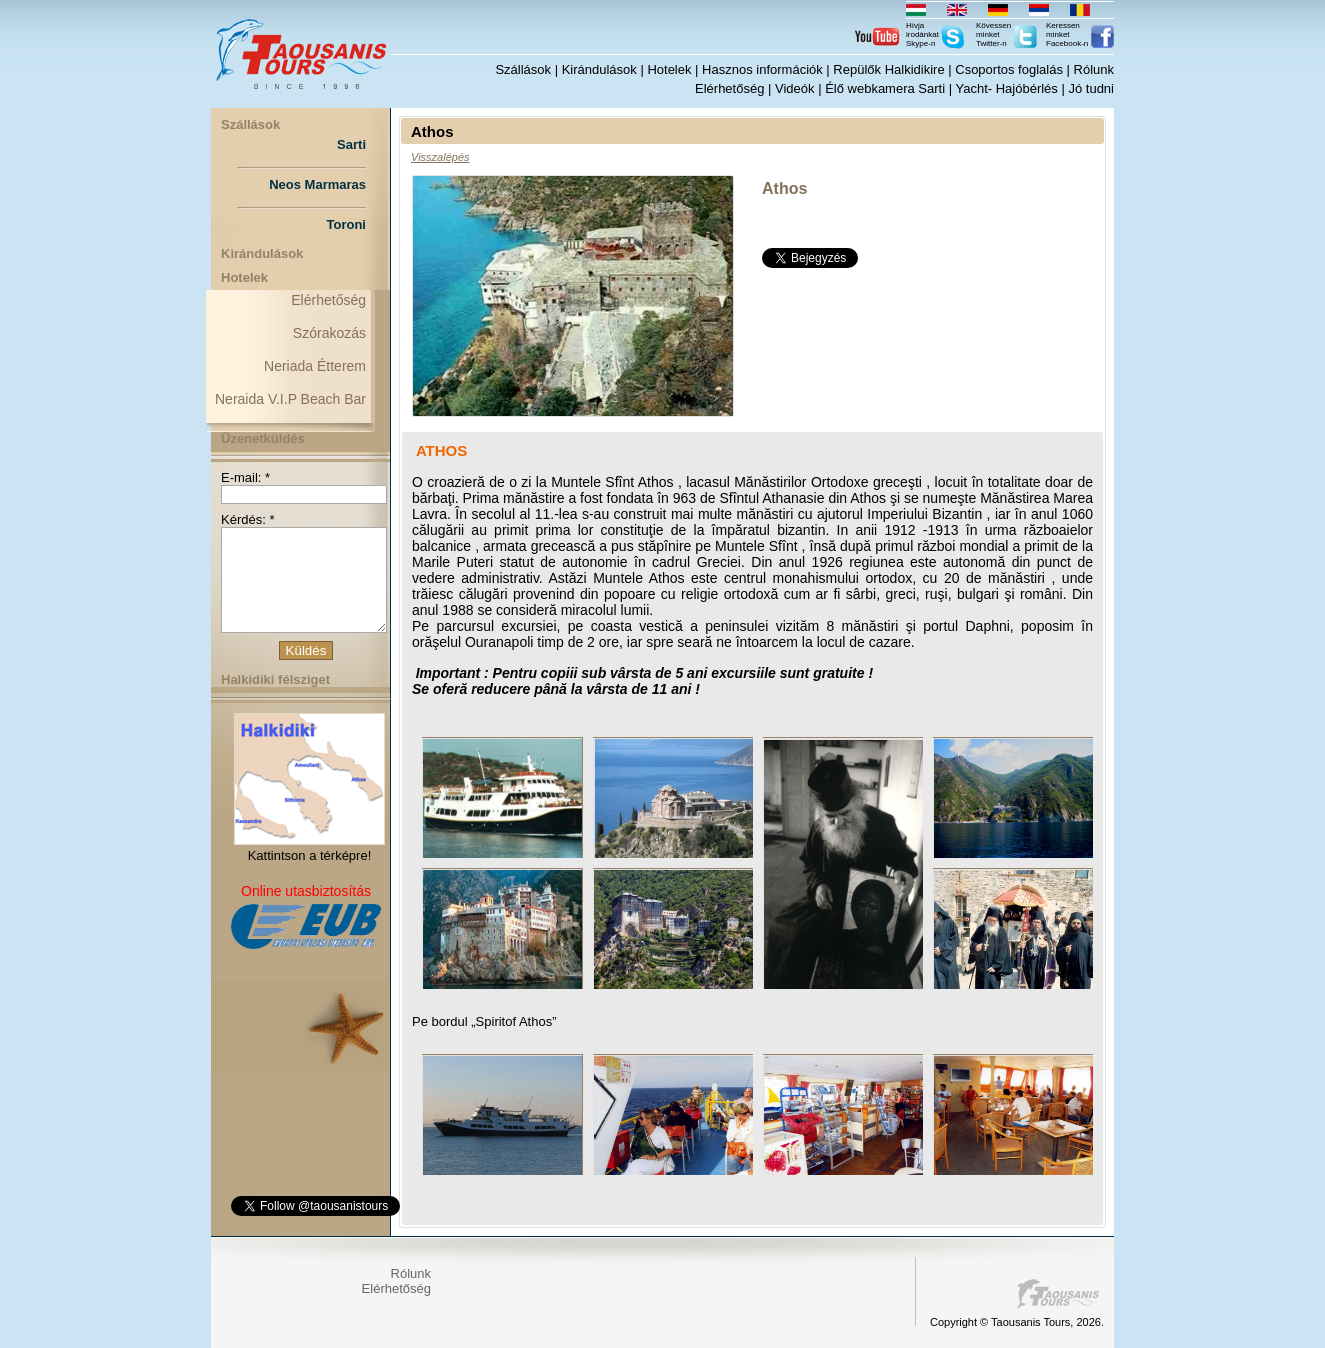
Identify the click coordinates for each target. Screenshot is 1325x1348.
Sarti (351, 144)
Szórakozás (329, 333)
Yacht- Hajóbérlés (1006, 88)
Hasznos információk (762, 69)
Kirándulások (599, 69)
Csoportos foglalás (1009, 69)
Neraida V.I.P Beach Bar (290, 399)
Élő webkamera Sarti (885, 88)
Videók (795, 88)
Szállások (523, 69)
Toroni (346, 224)
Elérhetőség (729, 88)
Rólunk (1094, 69)
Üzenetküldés (263, 438)
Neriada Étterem (315, 366)
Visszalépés (440, 157)
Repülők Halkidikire (888, 69)
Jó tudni (1091, 88)
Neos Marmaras (317, 184)
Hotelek (669, 69)
